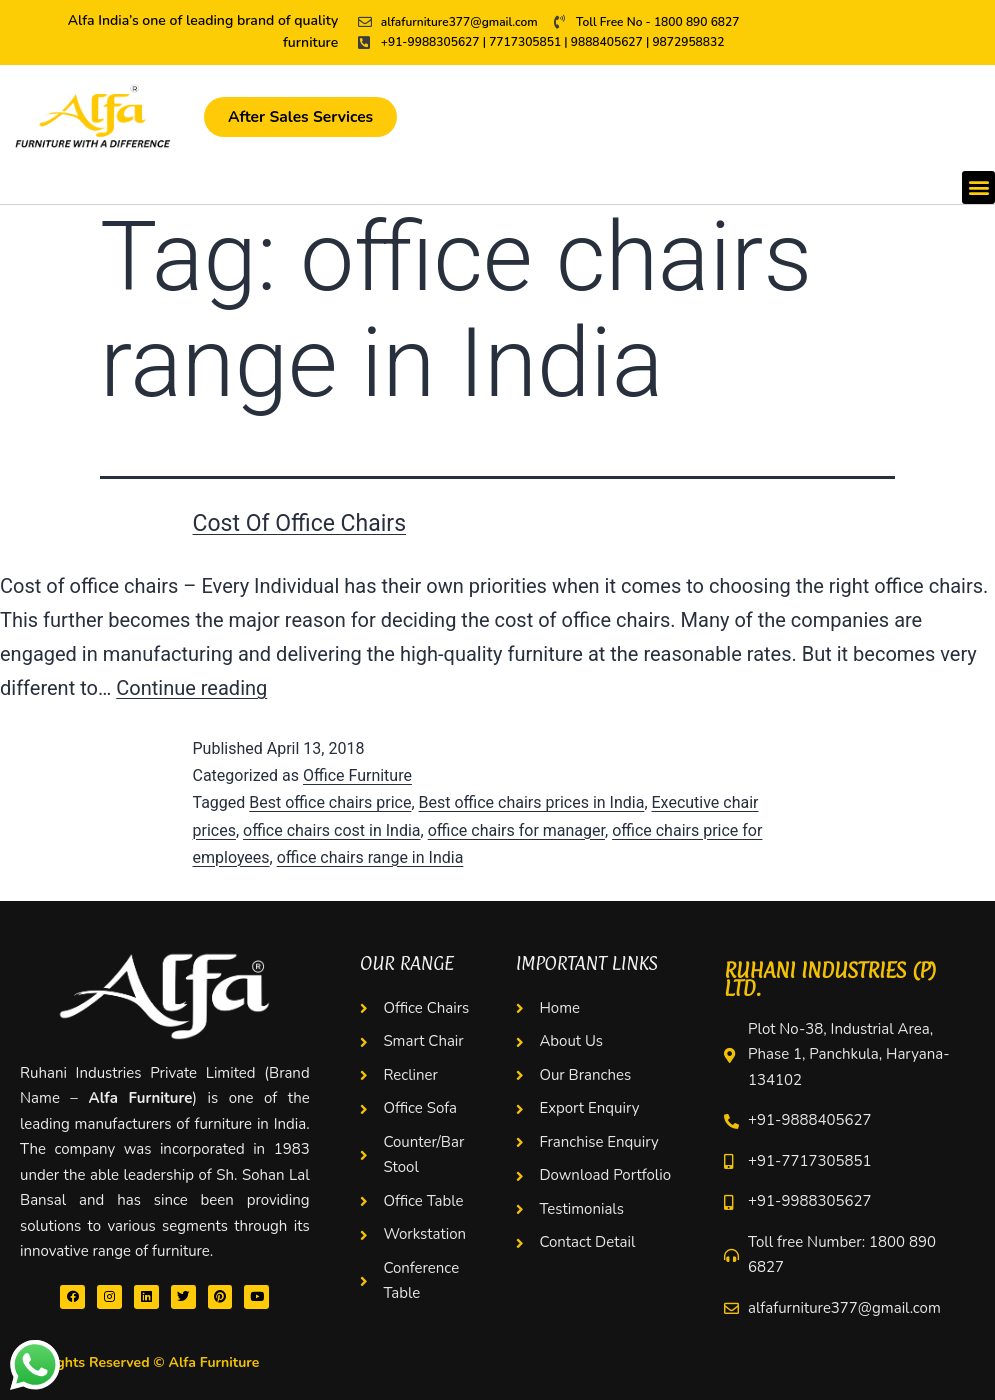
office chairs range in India (370, 857)
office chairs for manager (516, 830)
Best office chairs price (330, 802)
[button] (978, 187)
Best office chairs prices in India (532, 802)
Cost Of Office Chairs (300, 523)
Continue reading (191, 688)
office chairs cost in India (332, 830)
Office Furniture (357, 775)
